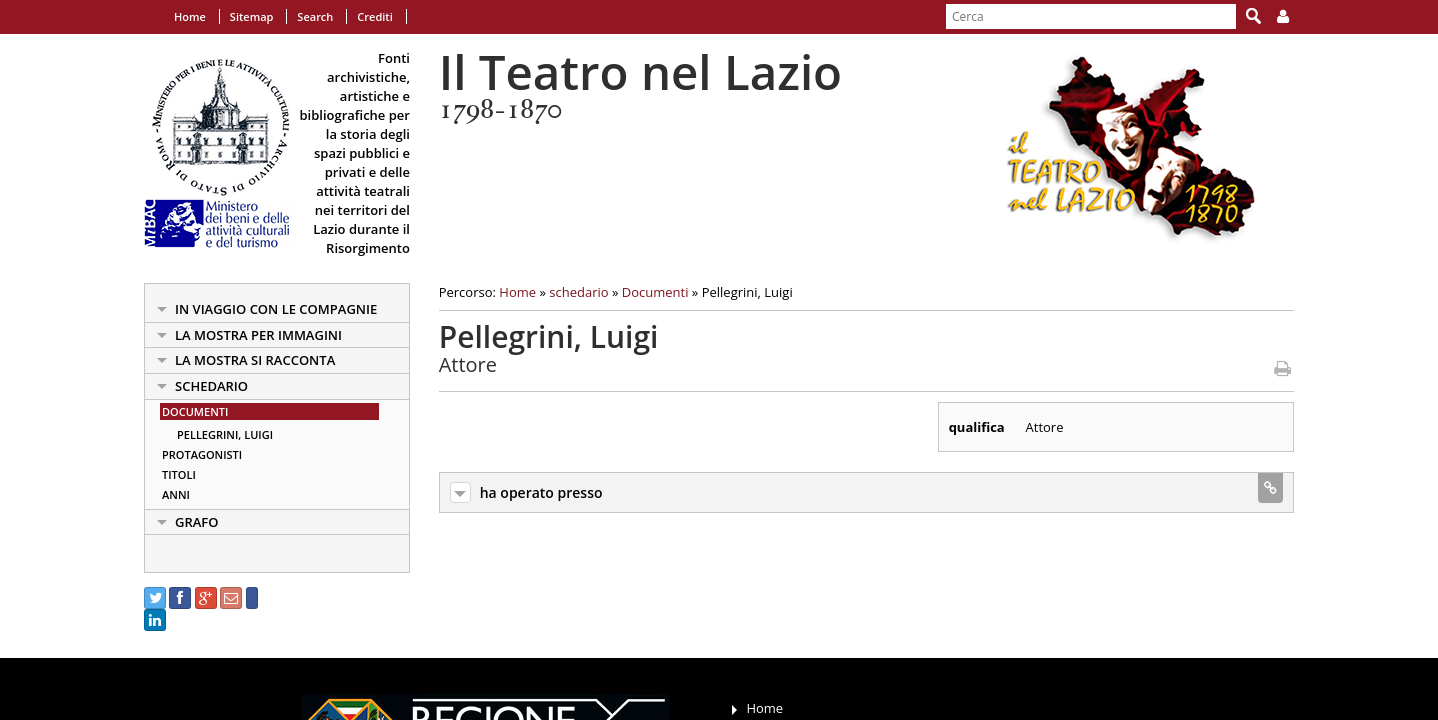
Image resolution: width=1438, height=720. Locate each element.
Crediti (374, 16)
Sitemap (252, 16)
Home (190, 16)
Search (315, 16)
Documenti (195, 411)
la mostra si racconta (255, 360)
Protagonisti (202, 454)
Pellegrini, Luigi (225, 434)
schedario (211, 386)
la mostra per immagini (258, 335)
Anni (176, 494)
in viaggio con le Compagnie (276, 309)
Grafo (197, 522)
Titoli (179, 474)
